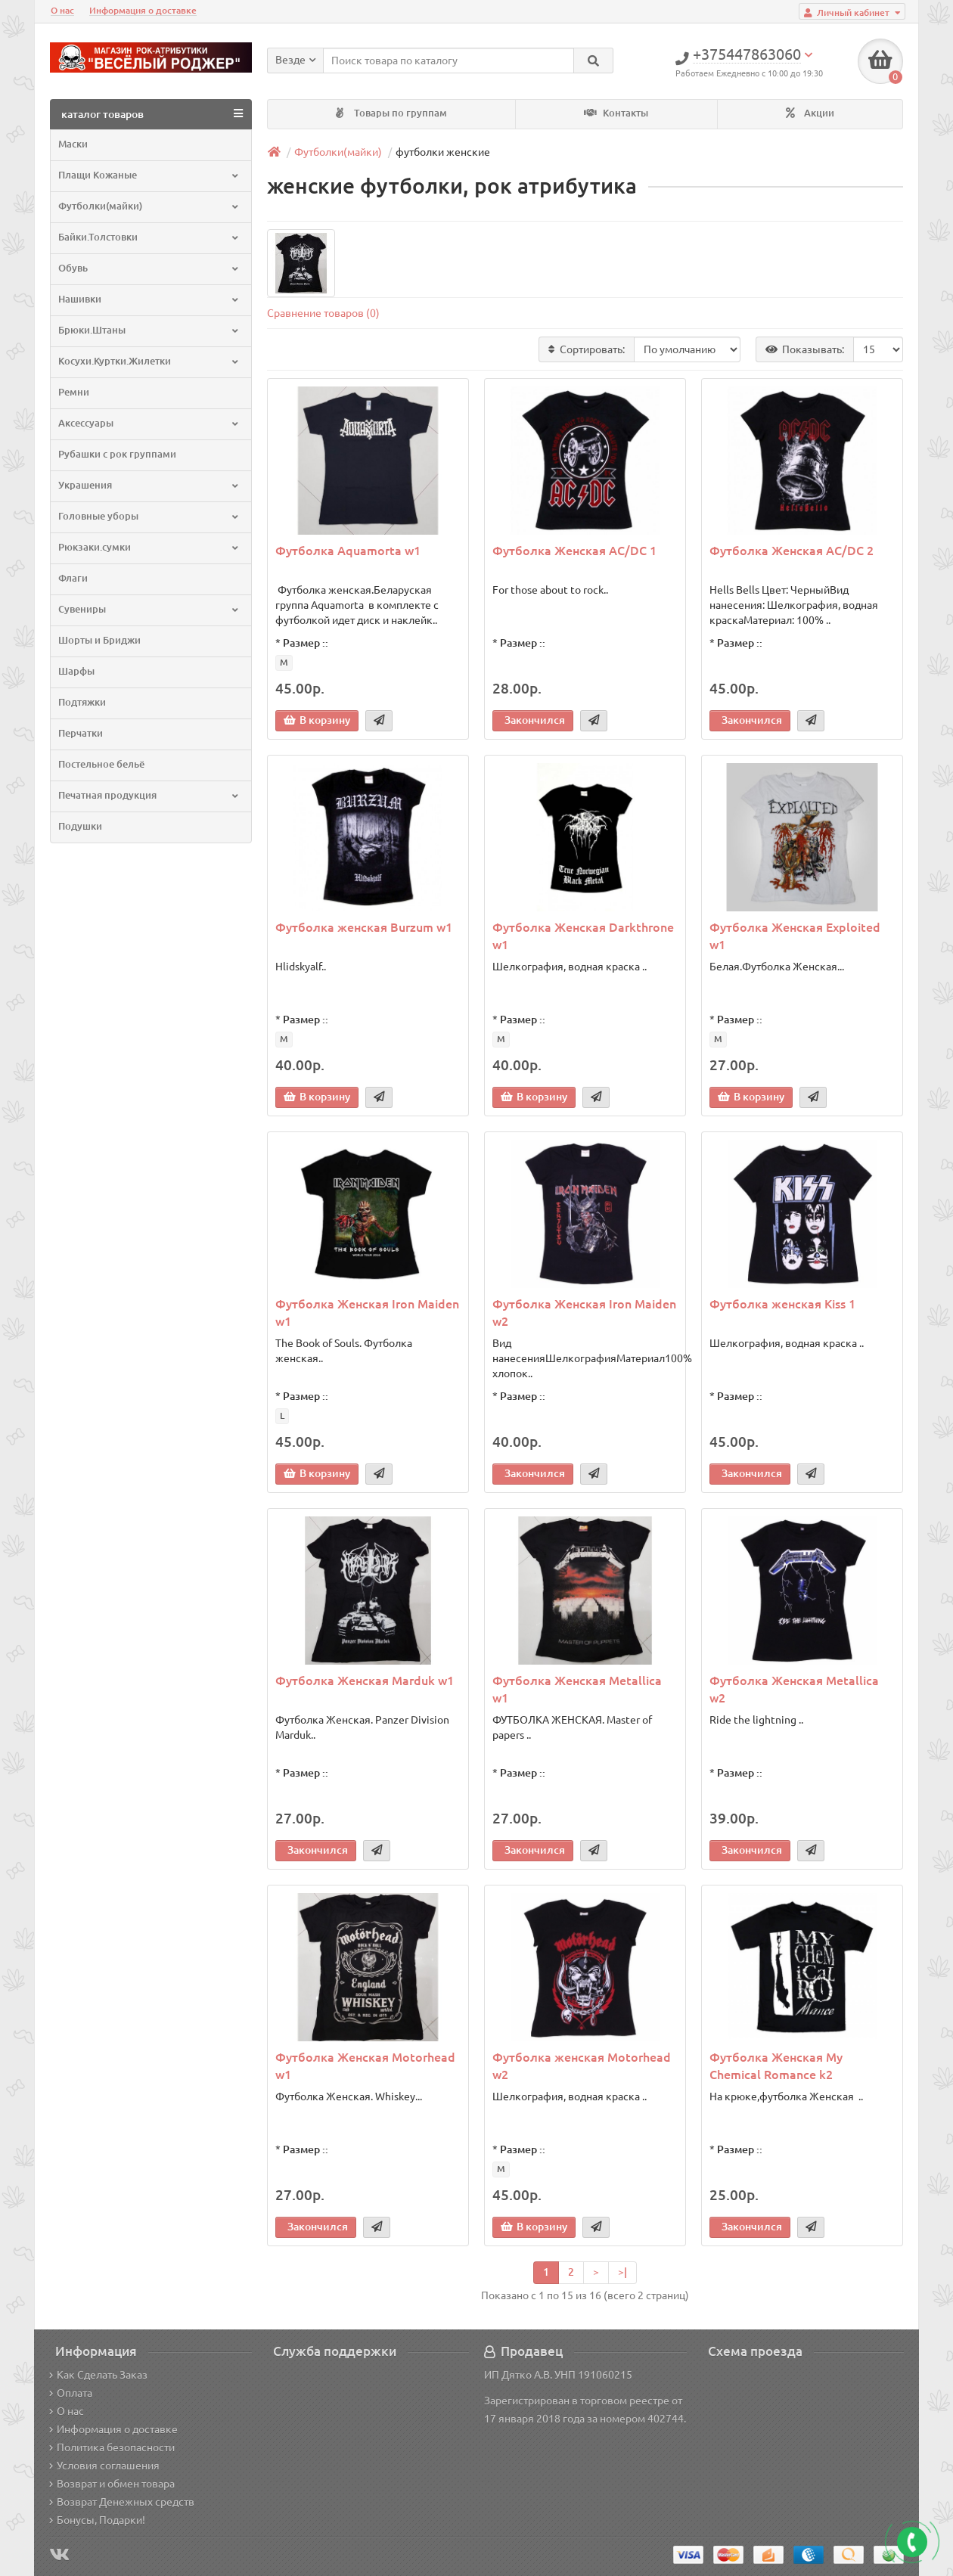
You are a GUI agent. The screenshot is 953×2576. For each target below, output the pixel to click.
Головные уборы (149, 516)
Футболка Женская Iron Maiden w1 (367, 1312)
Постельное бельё (101, 764)
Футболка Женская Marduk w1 (364, 1680)
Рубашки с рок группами (117, 454)
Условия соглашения (104, 2466)
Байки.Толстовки (149, 237)
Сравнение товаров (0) (323, 313)
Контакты (616, 113)
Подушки (80, 826)
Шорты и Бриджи (99, 640)
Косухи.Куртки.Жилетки (149, 361)
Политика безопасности (112, 2447)
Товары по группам (391, 113)
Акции (810, 113)
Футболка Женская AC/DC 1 (574, 550)
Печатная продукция (149, 795)
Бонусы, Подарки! (97, 2520)
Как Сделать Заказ (98, 2375)
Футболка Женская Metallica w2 (794, 1689)
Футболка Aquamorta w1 (348, 550)
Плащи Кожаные (149, 175)
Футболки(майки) (149, 206)
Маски (73, 144)
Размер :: (305, 643)
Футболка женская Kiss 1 (782, 1304)
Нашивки (149, 299)
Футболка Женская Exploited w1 (794, 935)
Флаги (73, 578)
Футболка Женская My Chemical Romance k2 (776, 2065)
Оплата (70, 2393)
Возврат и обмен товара (112, 2484)
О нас (62, 10)
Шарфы (76, 671)
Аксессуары (149, 423)
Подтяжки (82, 702)
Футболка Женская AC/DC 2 (791, 550)
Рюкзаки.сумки (149, 547)
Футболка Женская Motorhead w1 (365, 2065)
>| (622, 2272)
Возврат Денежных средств (121, 2502)
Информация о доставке (143, 10)
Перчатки (80, 733)
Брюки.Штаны (149, 330)
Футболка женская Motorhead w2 (581, 2065)
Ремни (73, 392)
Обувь (149, 268)
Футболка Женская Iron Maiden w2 (584, 1312)
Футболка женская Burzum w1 (363, 927)
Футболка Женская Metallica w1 (577, 1689)
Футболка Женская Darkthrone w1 (583, 935)
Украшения (149, 485)
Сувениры (149, 609)
